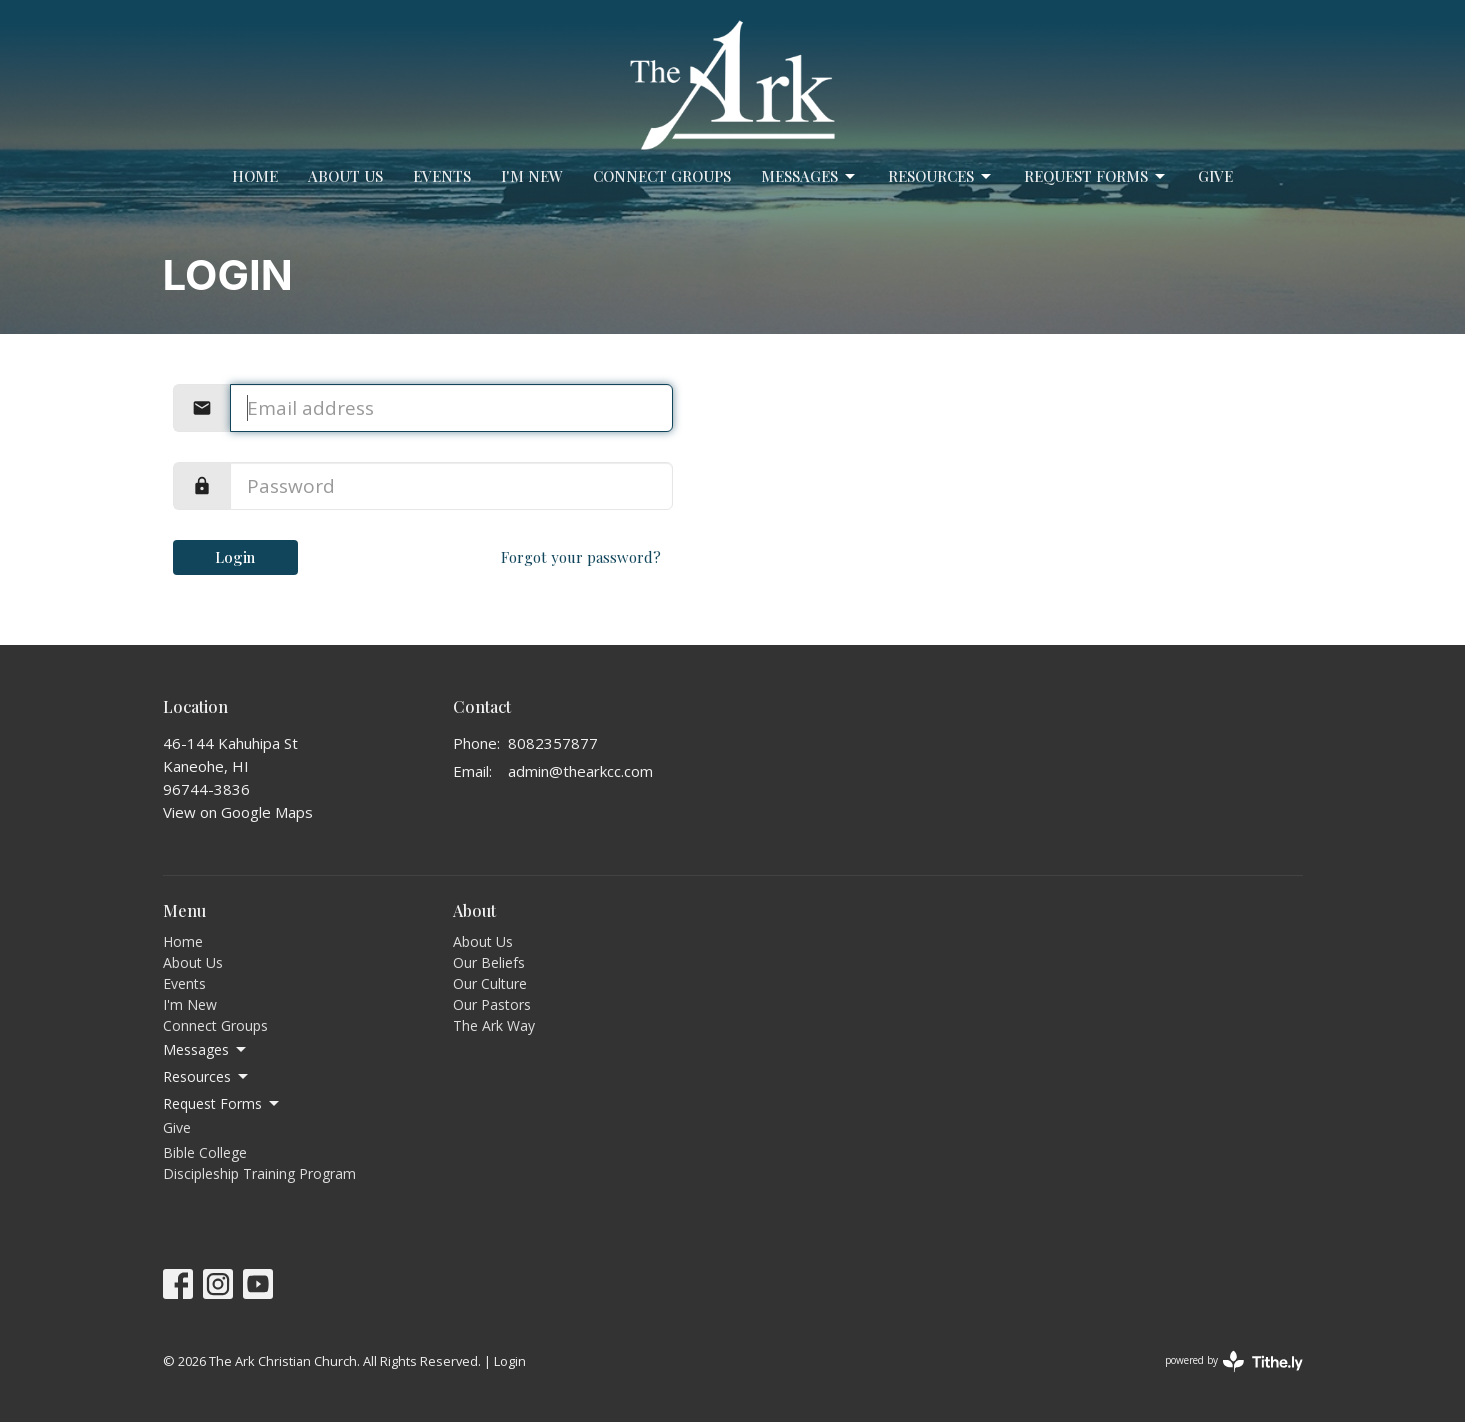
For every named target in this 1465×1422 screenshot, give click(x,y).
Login (235, 557)
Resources (941, 176)
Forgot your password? (581, 557)
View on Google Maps (238, 812)
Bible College (205, 1152)
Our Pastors (492, 1004)
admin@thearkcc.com (580, 771)
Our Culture (490, 983)
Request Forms (1096, 176)
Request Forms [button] (222, 1104)
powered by (1234, 1361)
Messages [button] (206, 1050)
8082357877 (553, 743)
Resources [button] (207, 1077)
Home (255, 176)
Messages (809, 176)
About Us (345, 176)
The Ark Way (494, 1025)
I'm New (532, 176)
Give (1215, 176)
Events (442, 176)
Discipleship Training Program (259, 1173)
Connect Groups (662, 176)
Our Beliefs (489, 962)
